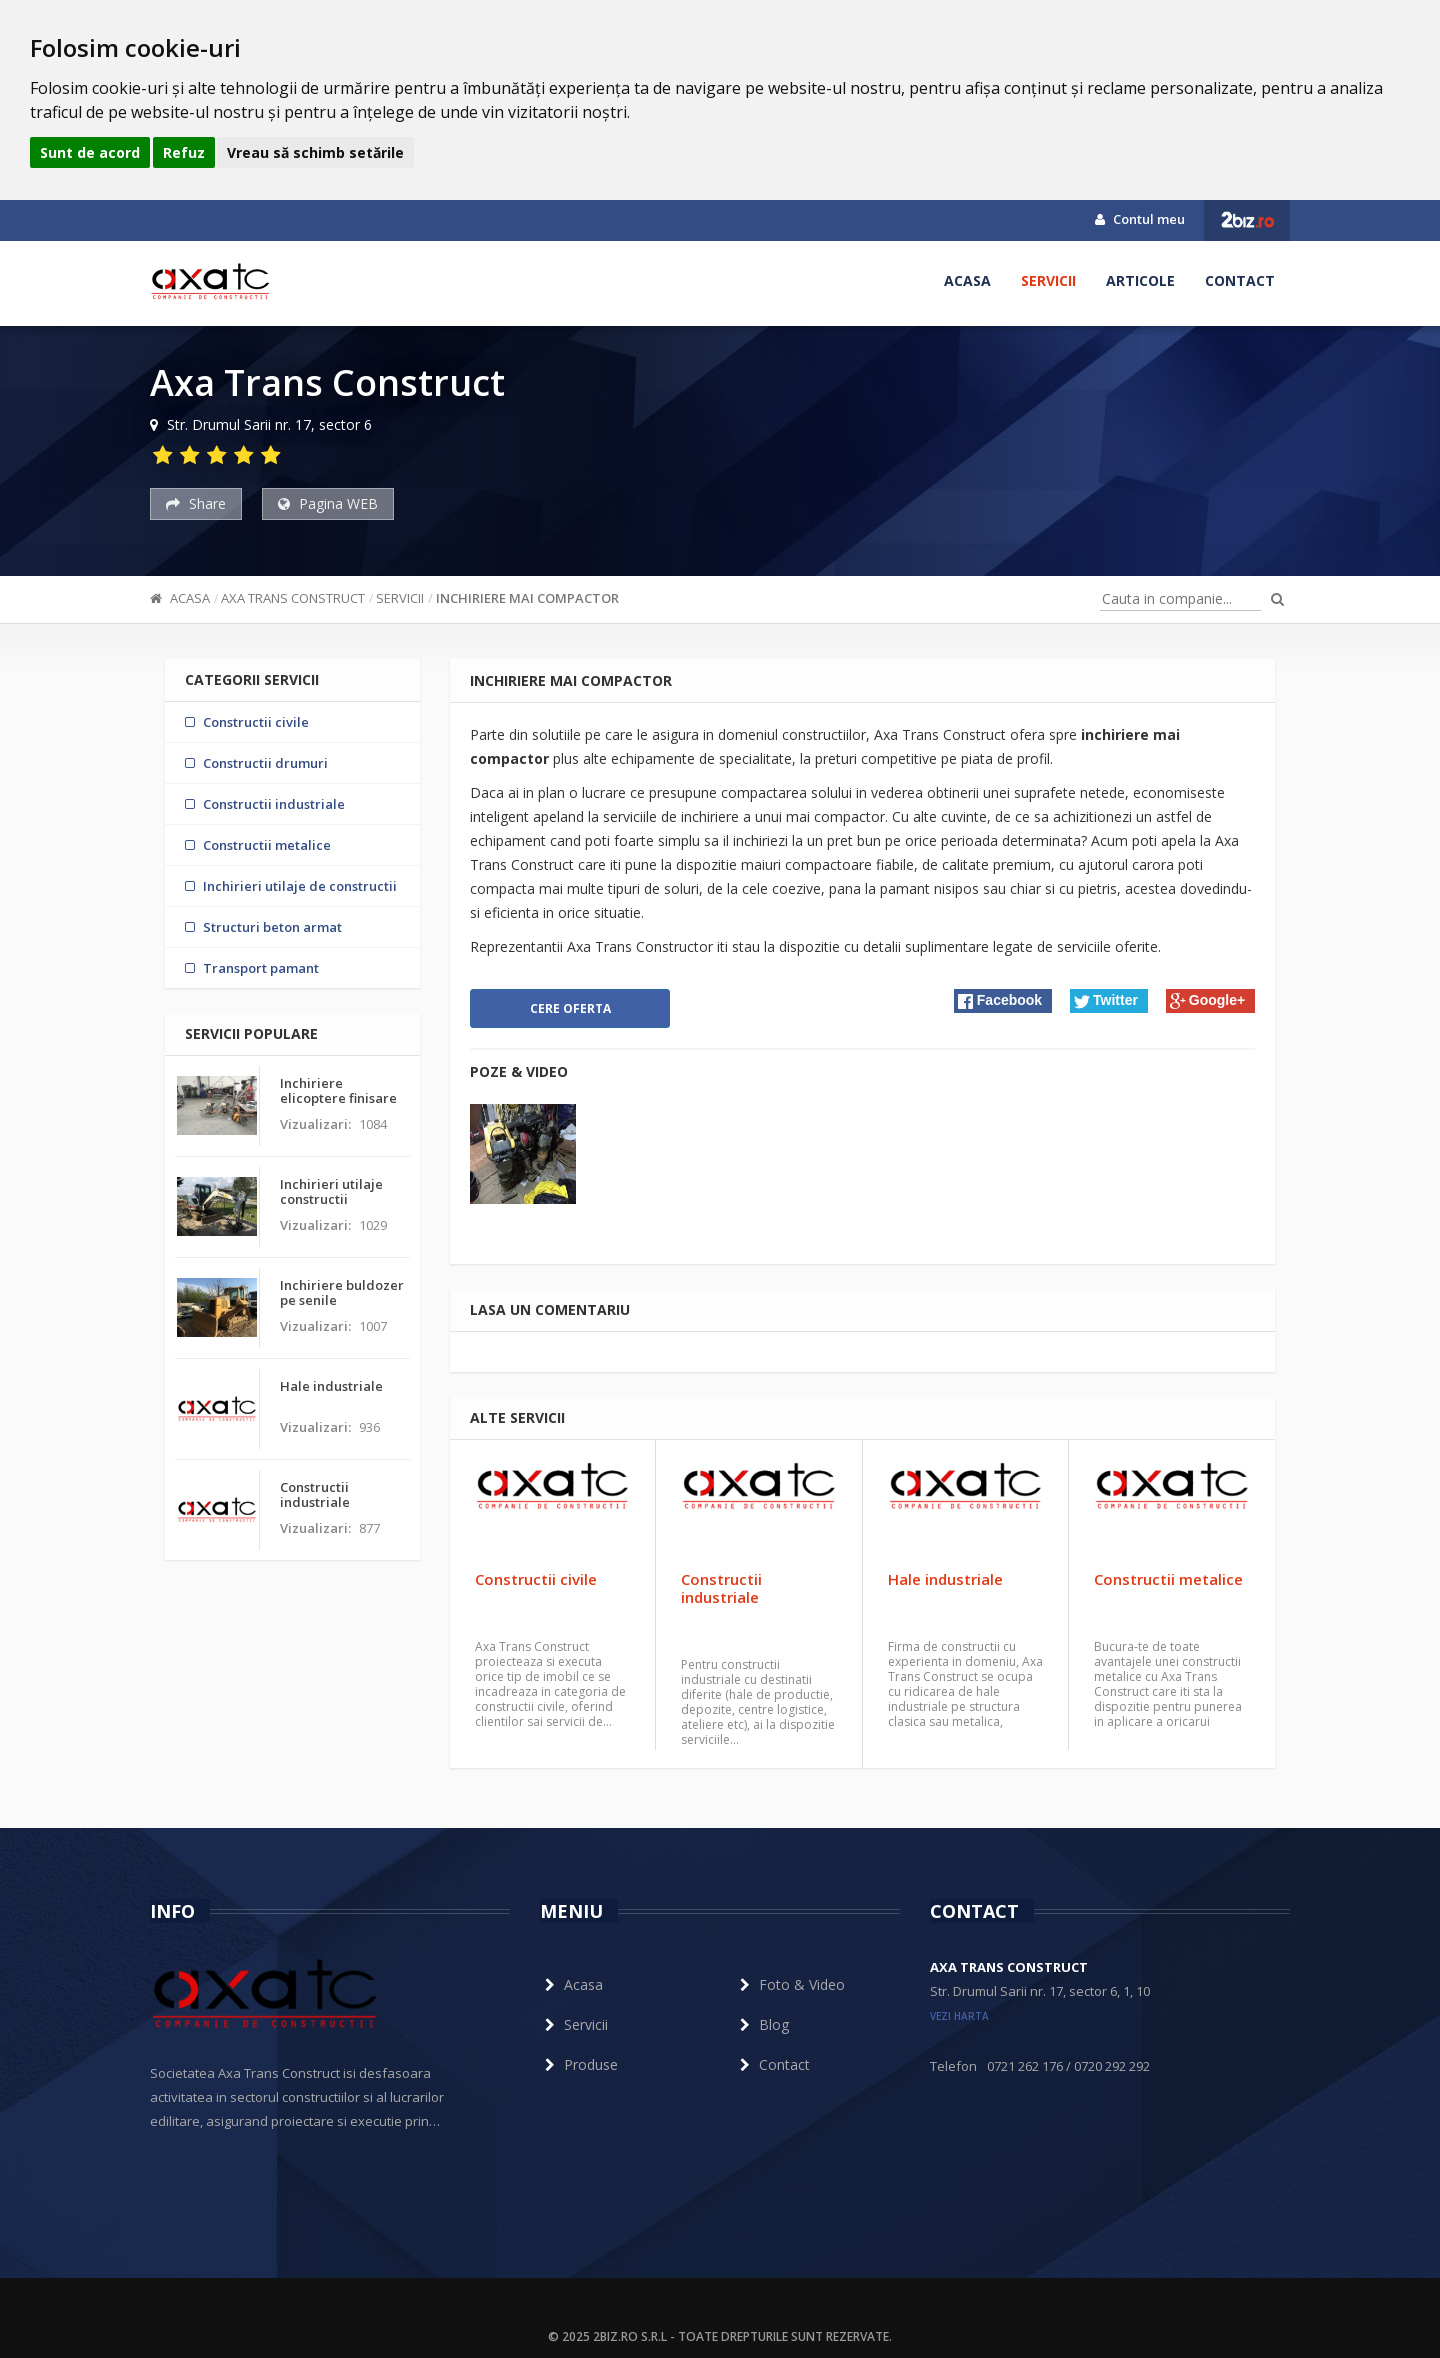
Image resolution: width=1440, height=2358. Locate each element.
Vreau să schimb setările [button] (315, 152)
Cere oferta (570, 1008)
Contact (1240, 280)
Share (196, 503)
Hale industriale (945, 1579)
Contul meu (1140, 219)
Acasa (967, 280)
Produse (579, 2064)
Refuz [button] (184, 152)
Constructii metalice (1168, 1579)
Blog (762, 2024)
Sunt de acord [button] (90, 152)
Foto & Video (790, 1984)
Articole (1140, 280)
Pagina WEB (328, 503)
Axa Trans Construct (293, 598)
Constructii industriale (721, 1588)
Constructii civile (536, 1579)
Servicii (1048, 280)
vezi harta (959, 2016)
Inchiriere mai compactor (527, 598)
